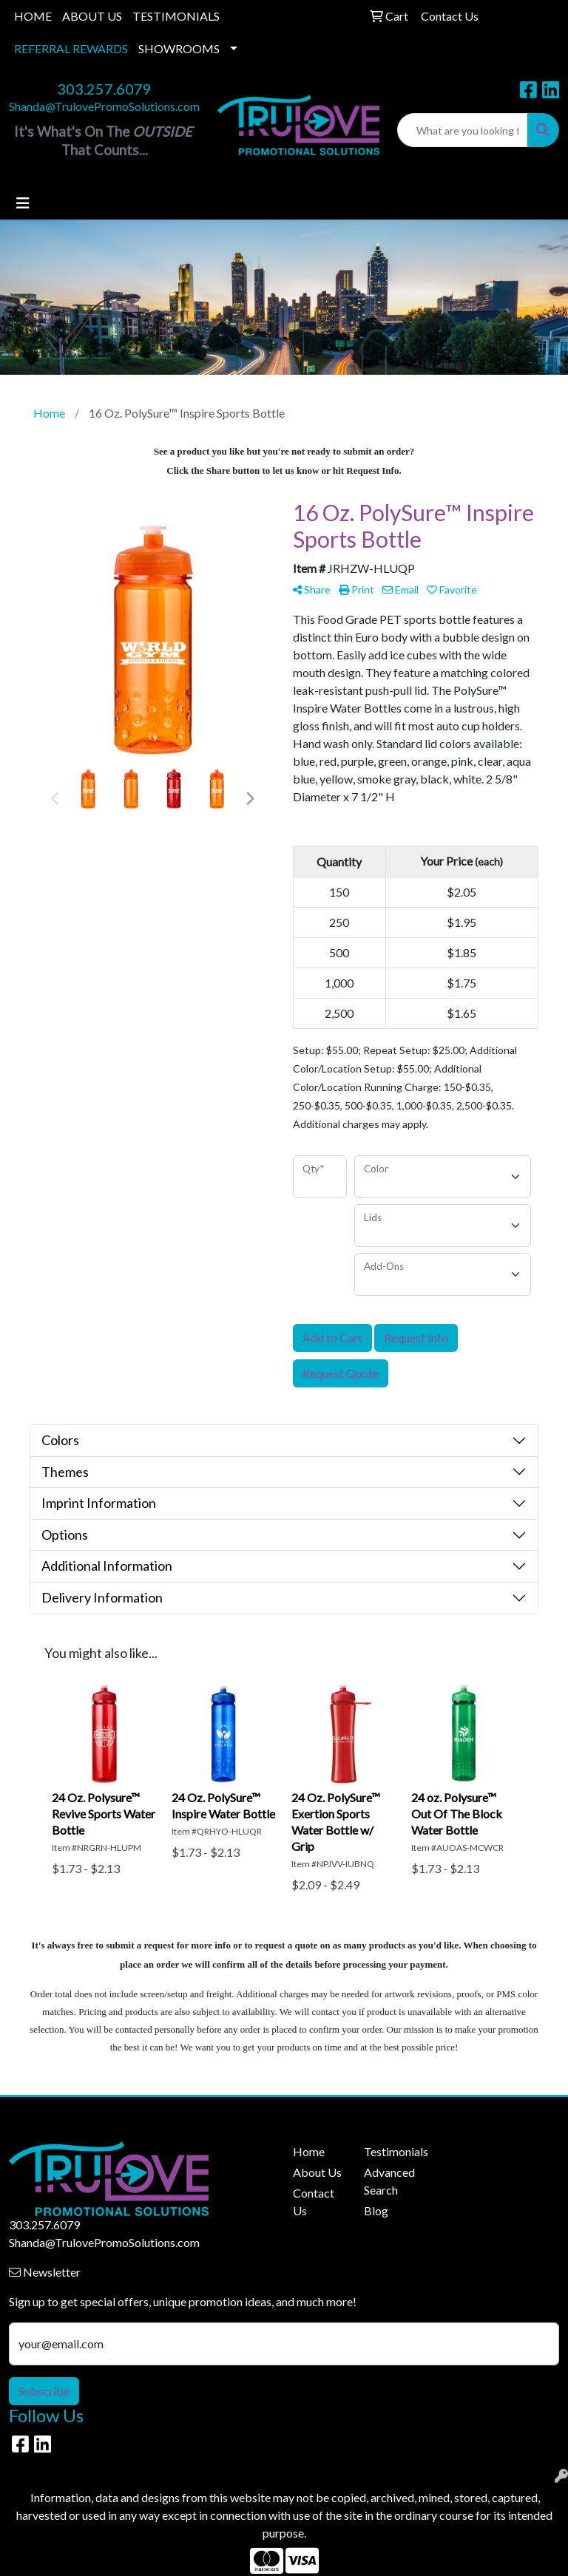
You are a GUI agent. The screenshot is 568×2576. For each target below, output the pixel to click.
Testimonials (390, 2151)
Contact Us (313, 2202)
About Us (317, 2172)
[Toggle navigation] (22, 203)
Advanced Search (389, 2181)
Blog (376, 2210)
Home (309, 2151)
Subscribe (44, 2391)
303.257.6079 (104, 89)
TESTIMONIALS (176, 16)
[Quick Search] (462, 130)
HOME (33, 16)
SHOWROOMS (179, 48)
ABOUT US (92, 16)
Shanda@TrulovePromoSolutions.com (104, 106)
